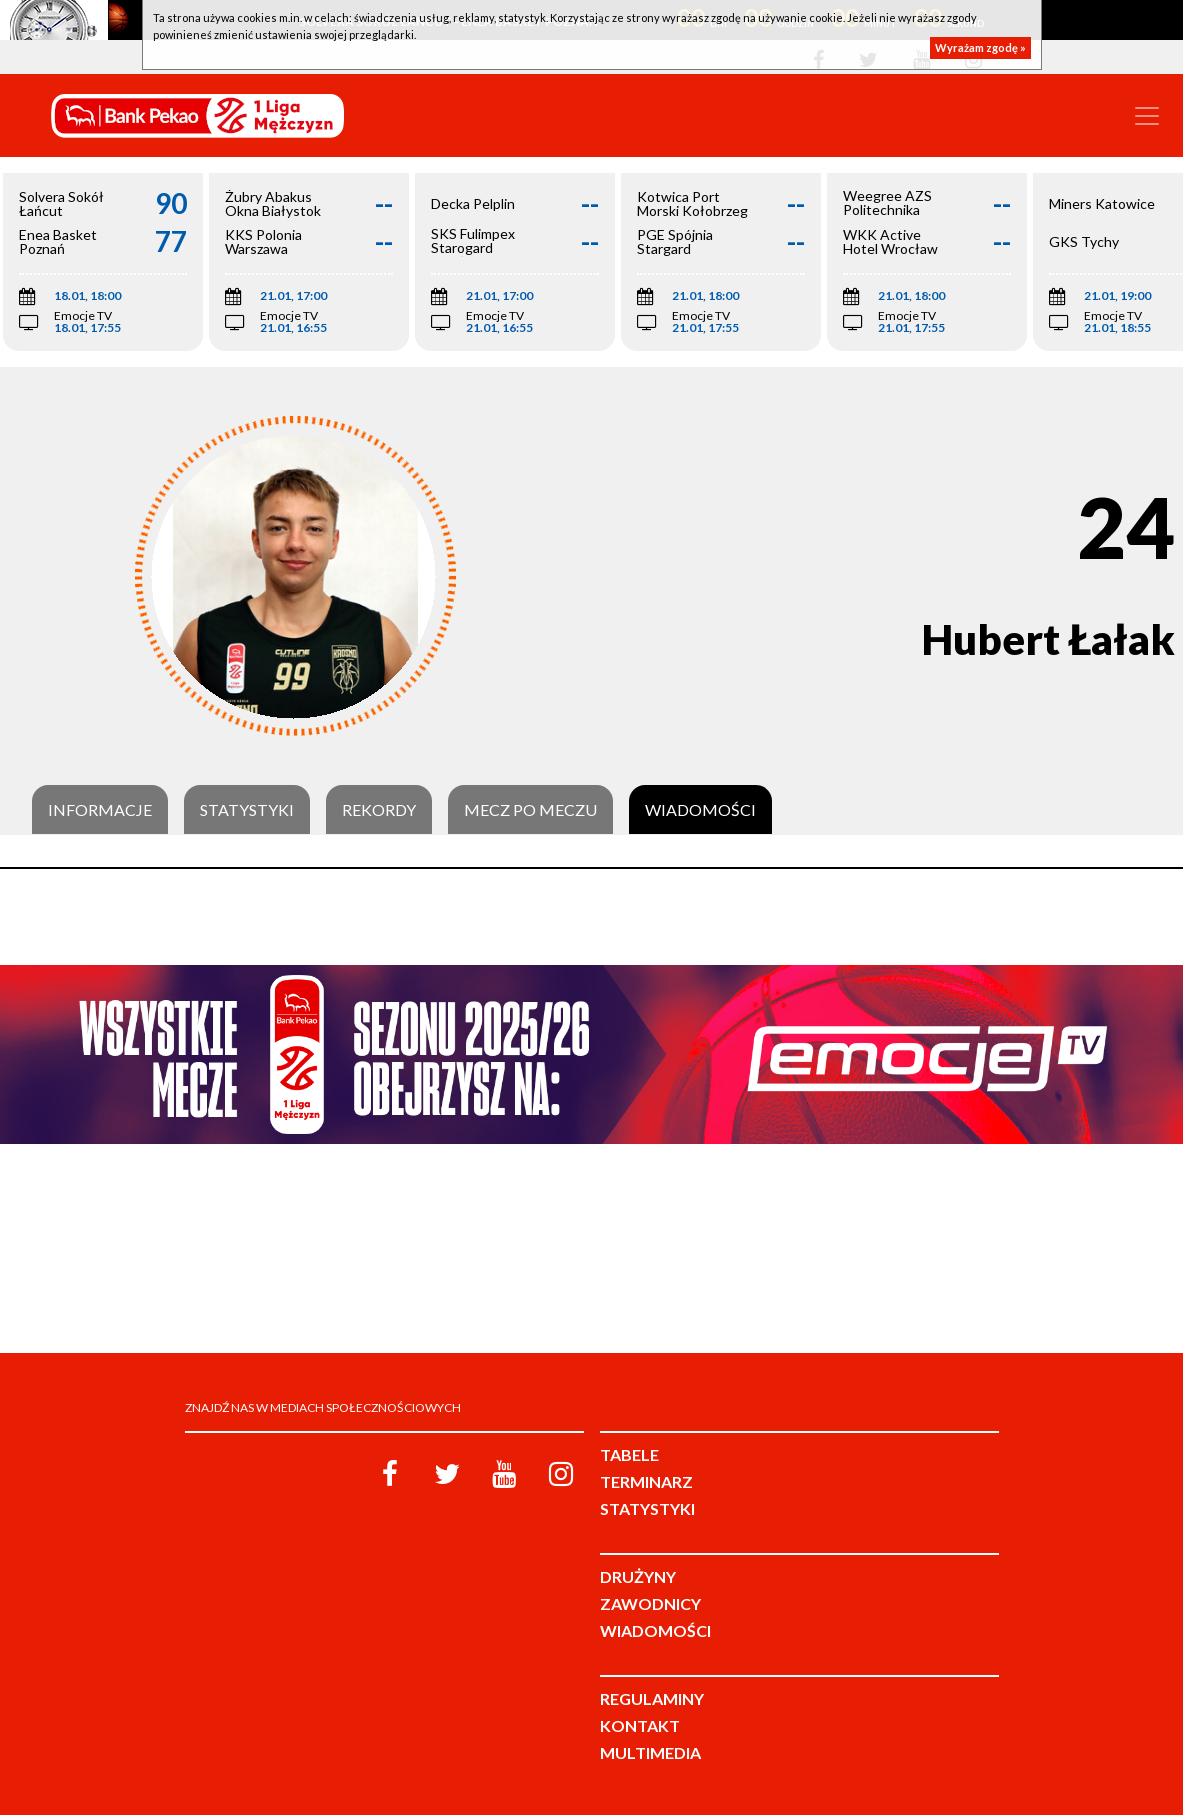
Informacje (100, 810)
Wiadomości (700, 810)
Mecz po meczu (530, 810)
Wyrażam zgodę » (980, 47)
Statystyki (247, 810)
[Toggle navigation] (1147, 116)
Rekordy (379, 810)
